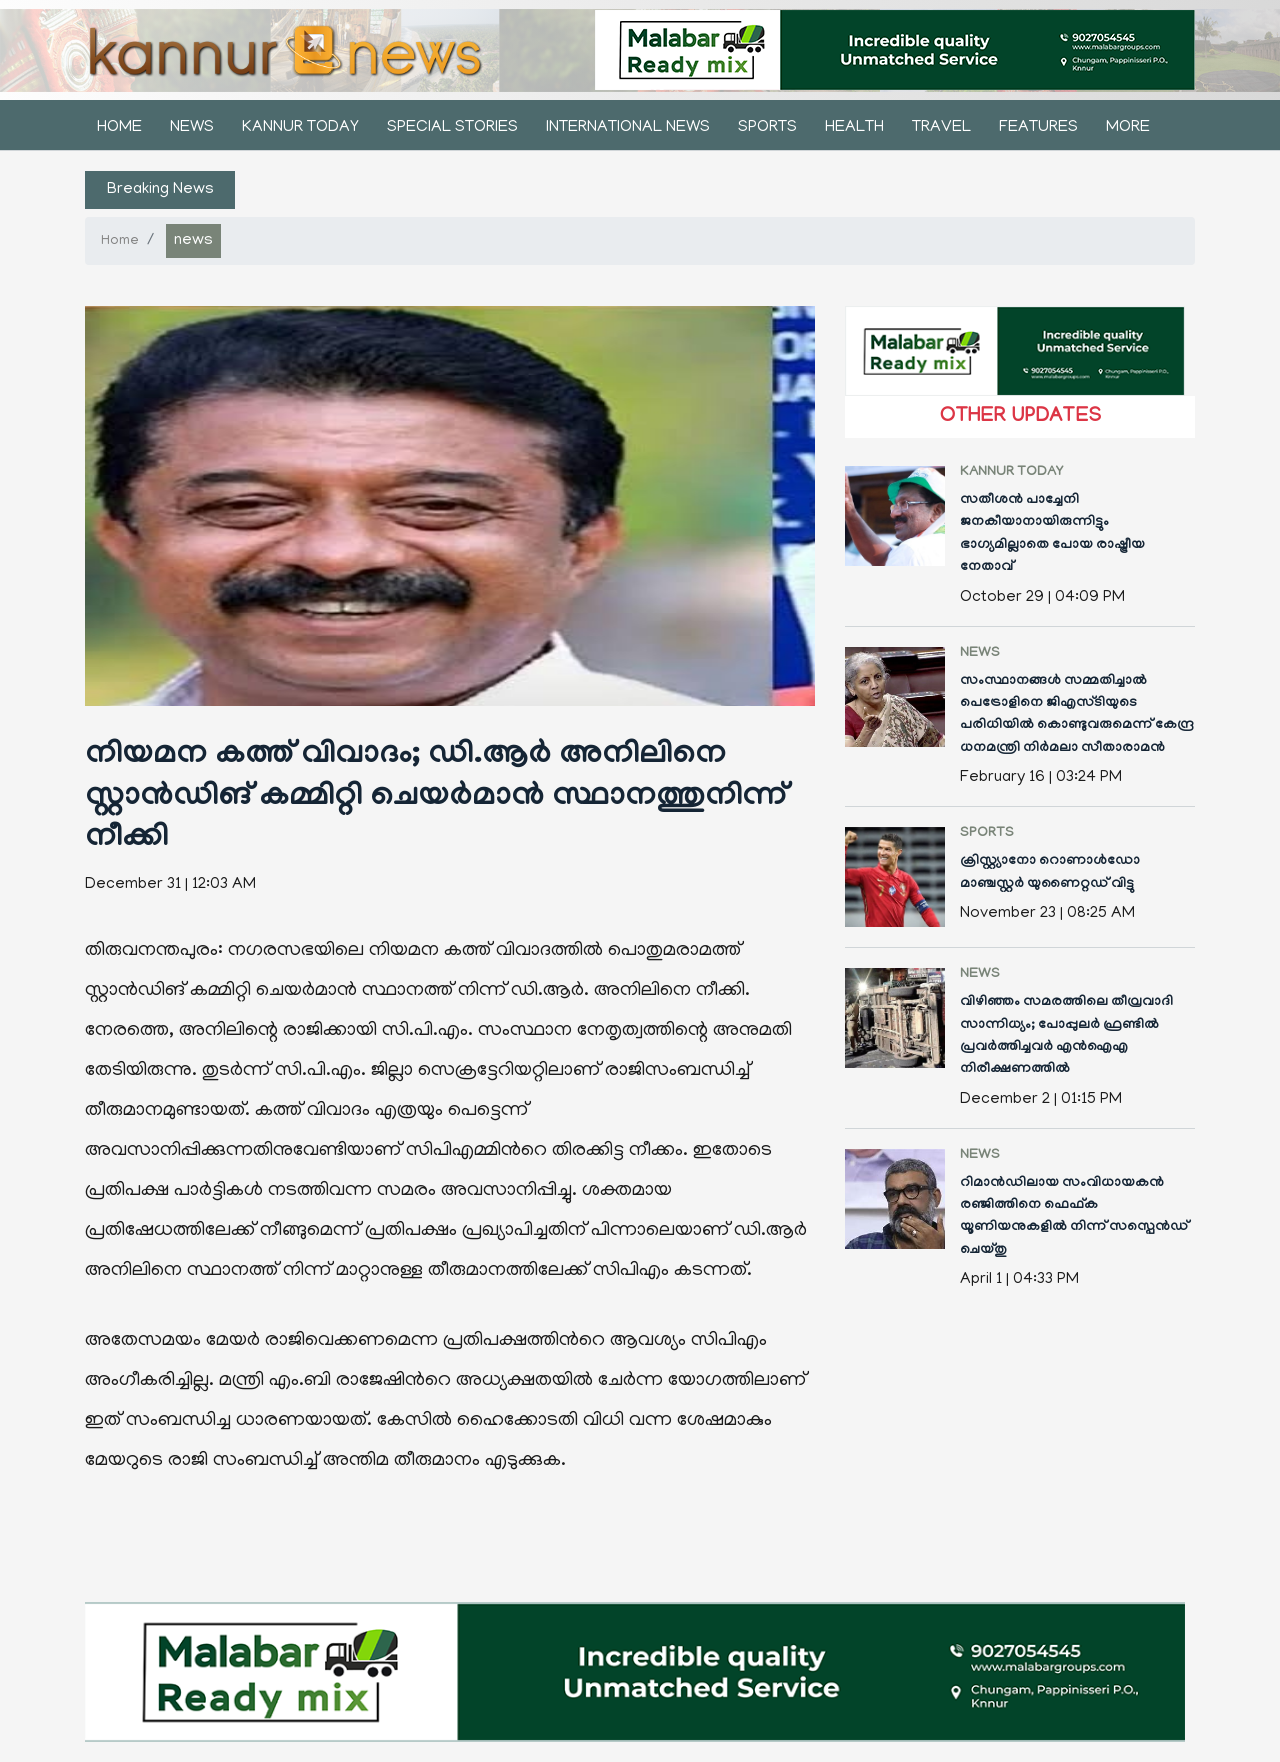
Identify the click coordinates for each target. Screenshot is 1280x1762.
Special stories (452, 128)
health (854, 128)
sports (767, 128)
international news (628, 128)
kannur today (300, 128)
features (1038, 128)
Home (119, 128)
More (1128, 128)
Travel (941, 128)
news (192, 128)
